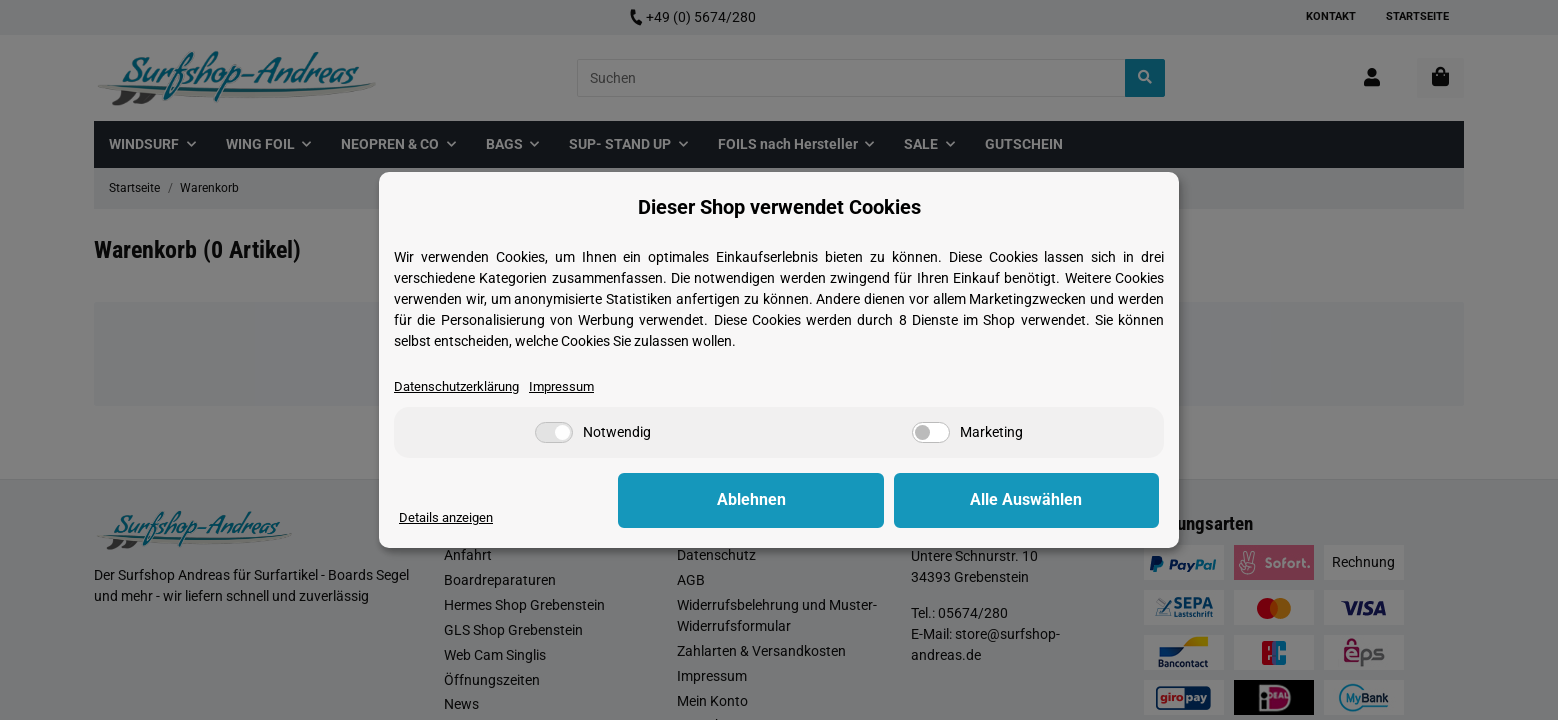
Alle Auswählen (1059, 500)
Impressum (577, 386)
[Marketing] (931, 433)
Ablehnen (849, 500)
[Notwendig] (554, 433)
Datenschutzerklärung (463, 386)
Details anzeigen (449, 517)
